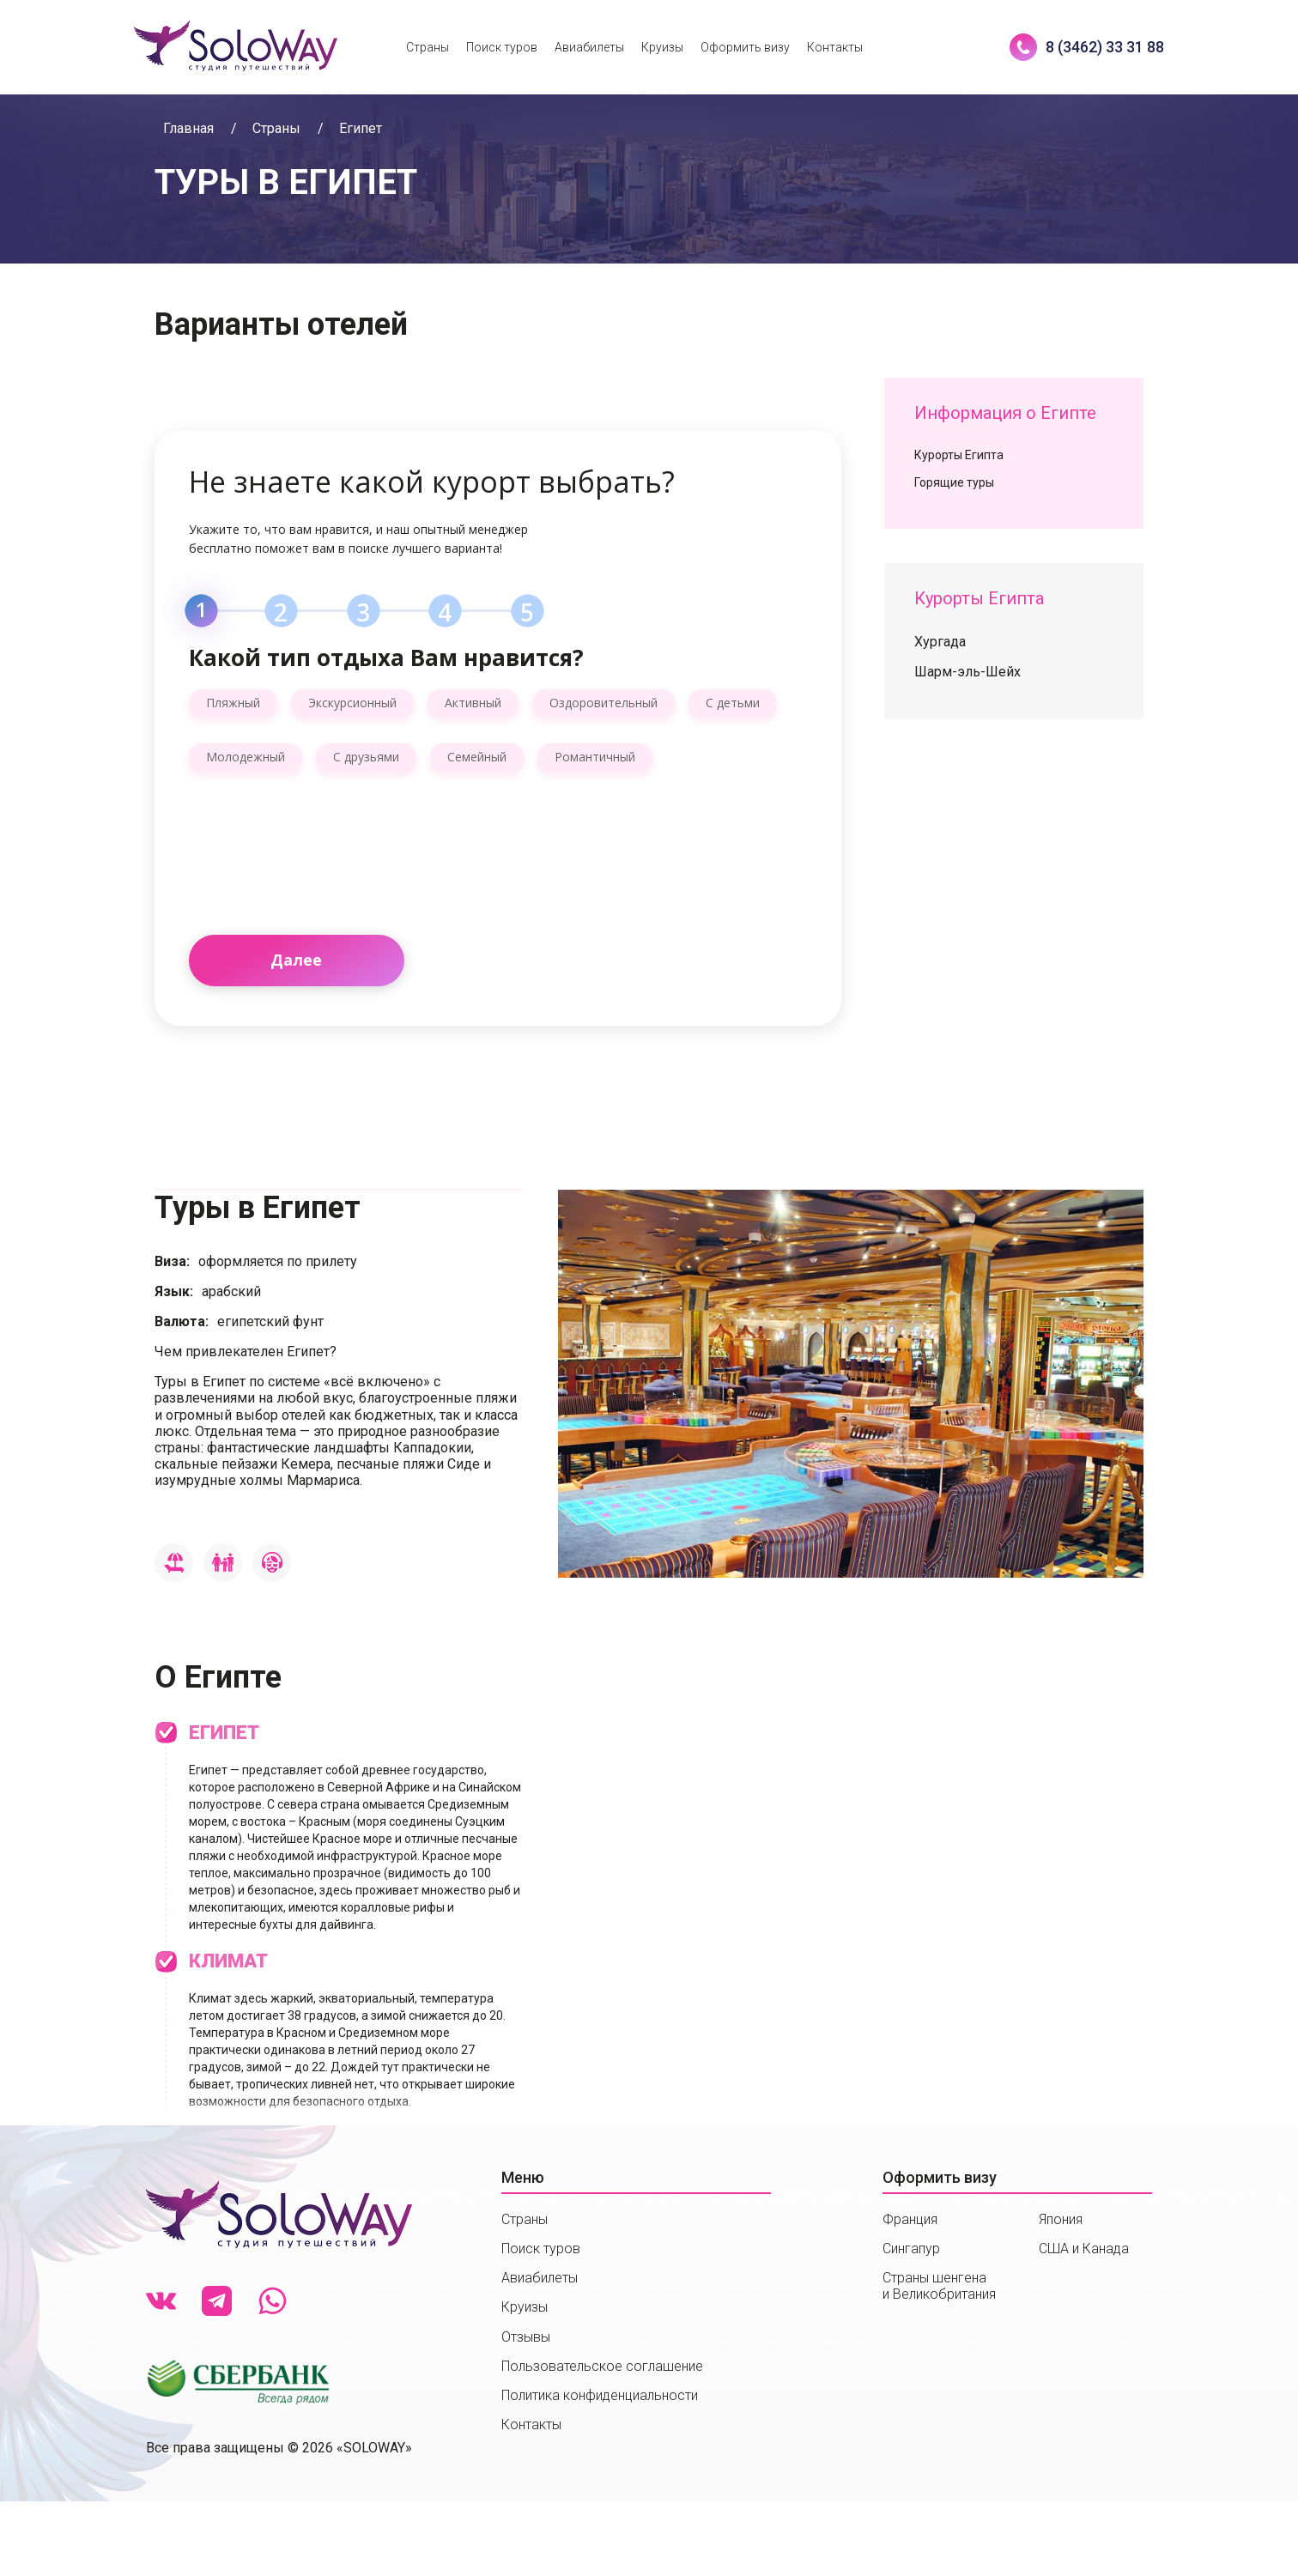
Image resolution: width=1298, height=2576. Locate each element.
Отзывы (525, 2337)
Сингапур (911, 2248)
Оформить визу (745, 47)
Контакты (835, 47)
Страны (427, 47)
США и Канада (1084, 2248)
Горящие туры (954, 482)
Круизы (662, 47)
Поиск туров (501, 47)
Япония (1061, 2219)
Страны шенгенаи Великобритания (939, 2286)
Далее (296, 959)
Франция (910, 2219)
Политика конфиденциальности (599, 2395)
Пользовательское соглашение (602, 2366)
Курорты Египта (959, 455)
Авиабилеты (589, 47)
